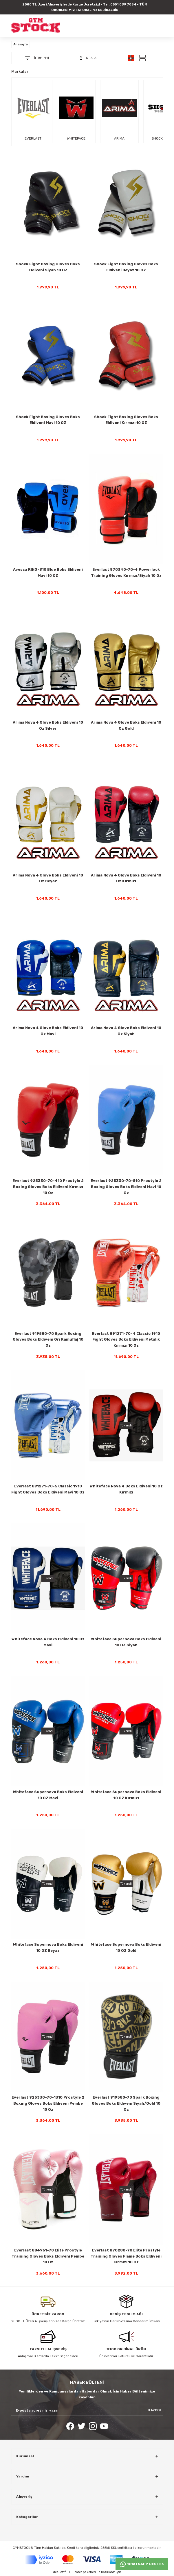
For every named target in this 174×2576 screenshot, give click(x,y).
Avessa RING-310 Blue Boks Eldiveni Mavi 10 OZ (48, 572)
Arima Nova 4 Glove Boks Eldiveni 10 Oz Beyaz (48, 878)
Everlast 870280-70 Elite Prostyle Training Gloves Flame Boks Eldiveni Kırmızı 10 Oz (126, 2256)
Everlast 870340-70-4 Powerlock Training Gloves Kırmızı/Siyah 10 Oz (126, 572)
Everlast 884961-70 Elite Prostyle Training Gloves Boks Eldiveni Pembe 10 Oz (48, 2256)
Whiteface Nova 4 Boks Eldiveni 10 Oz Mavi (48, 1642)
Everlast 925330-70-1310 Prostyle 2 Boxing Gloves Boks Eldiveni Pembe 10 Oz (48, 2103)
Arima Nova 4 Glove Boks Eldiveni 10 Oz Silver (48, 725)
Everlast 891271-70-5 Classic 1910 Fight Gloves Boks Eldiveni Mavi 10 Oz (48, 1489)
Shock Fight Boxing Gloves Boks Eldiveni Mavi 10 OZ (48, 420)
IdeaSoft (59, 2572)
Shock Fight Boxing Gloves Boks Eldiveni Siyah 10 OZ (48, 267)
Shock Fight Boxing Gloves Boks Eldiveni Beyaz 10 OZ (126, 267)
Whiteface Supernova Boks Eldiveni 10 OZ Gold (126, 1947)
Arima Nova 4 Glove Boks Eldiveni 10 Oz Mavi (48, 1031)
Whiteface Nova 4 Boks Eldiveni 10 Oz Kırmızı (126, 1489)
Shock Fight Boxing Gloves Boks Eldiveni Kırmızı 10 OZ (126, 420)
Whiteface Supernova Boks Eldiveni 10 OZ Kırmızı (126, 1795)
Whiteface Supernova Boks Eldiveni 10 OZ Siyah (126, 1642)
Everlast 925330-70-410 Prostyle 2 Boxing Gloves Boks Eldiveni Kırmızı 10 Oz (48, 1186)
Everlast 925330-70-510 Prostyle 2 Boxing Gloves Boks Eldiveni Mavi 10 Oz (126, 1186)
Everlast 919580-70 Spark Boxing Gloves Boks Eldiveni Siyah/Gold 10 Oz (126, 2103)
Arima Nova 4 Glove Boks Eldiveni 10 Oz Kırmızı (126, 878)
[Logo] (35, 25)
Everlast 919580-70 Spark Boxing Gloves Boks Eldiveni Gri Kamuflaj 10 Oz (48, 1339)
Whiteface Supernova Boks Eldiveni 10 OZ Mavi (48, 1795)
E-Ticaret (75, 2572)
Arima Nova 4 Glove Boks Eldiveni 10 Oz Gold (126, 725)
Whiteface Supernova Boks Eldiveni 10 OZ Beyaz (48, 1947)
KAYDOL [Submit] (155, 2410)
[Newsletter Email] (87, 2410)
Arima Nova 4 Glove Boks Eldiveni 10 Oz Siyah (126, 1031)
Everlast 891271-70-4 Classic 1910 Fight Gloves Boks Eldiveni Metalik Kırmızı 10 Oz (126, 1339)
